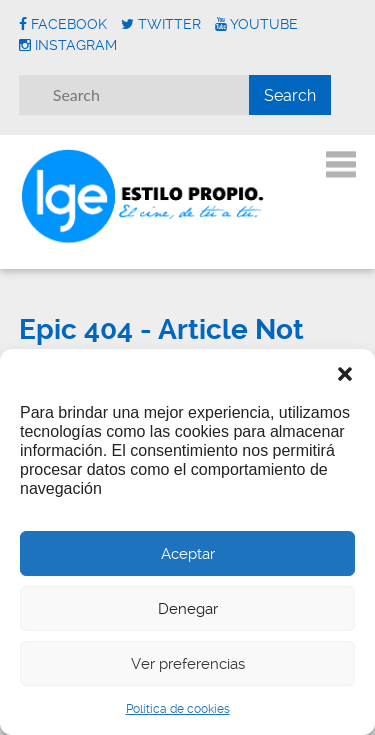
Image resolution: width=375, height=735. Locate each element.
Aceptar (188, 554)
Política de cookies (178, 709)
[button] (345, 374)
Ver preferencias (188, 664)
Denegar (188, 609)
